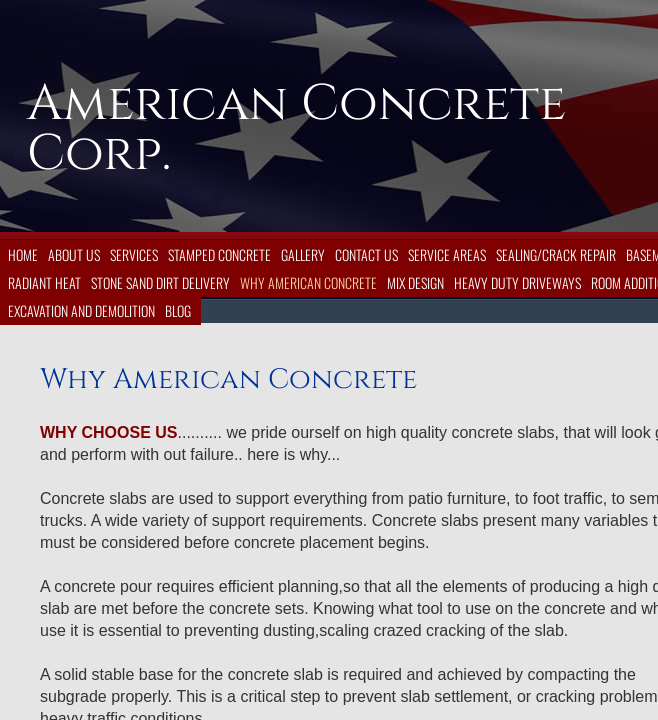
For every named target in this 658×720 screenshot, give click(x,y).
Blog (178, 310)
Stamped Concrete (219, 254)
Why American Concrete (308, 282)
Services (134, 254)
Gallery (303, 254)
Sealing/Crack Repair (556, 254)
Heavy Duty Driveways (517, 282)
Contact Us (366, 254)
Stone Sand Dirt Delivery (160, 282)
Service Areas (447, 254)
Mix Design (415, 282)
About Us (74, 254)
